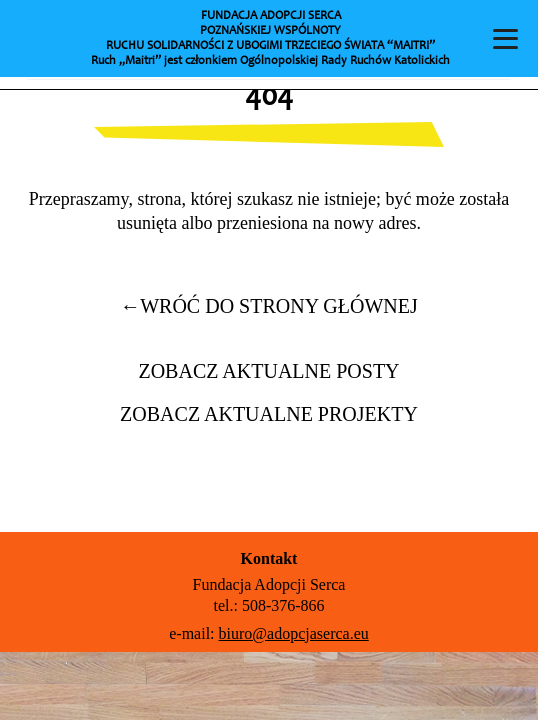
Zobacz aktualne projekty (269, 414)
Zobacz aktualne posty (268, 371)
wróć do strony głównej (269, 306)
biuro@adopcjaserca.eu (294, 633)
